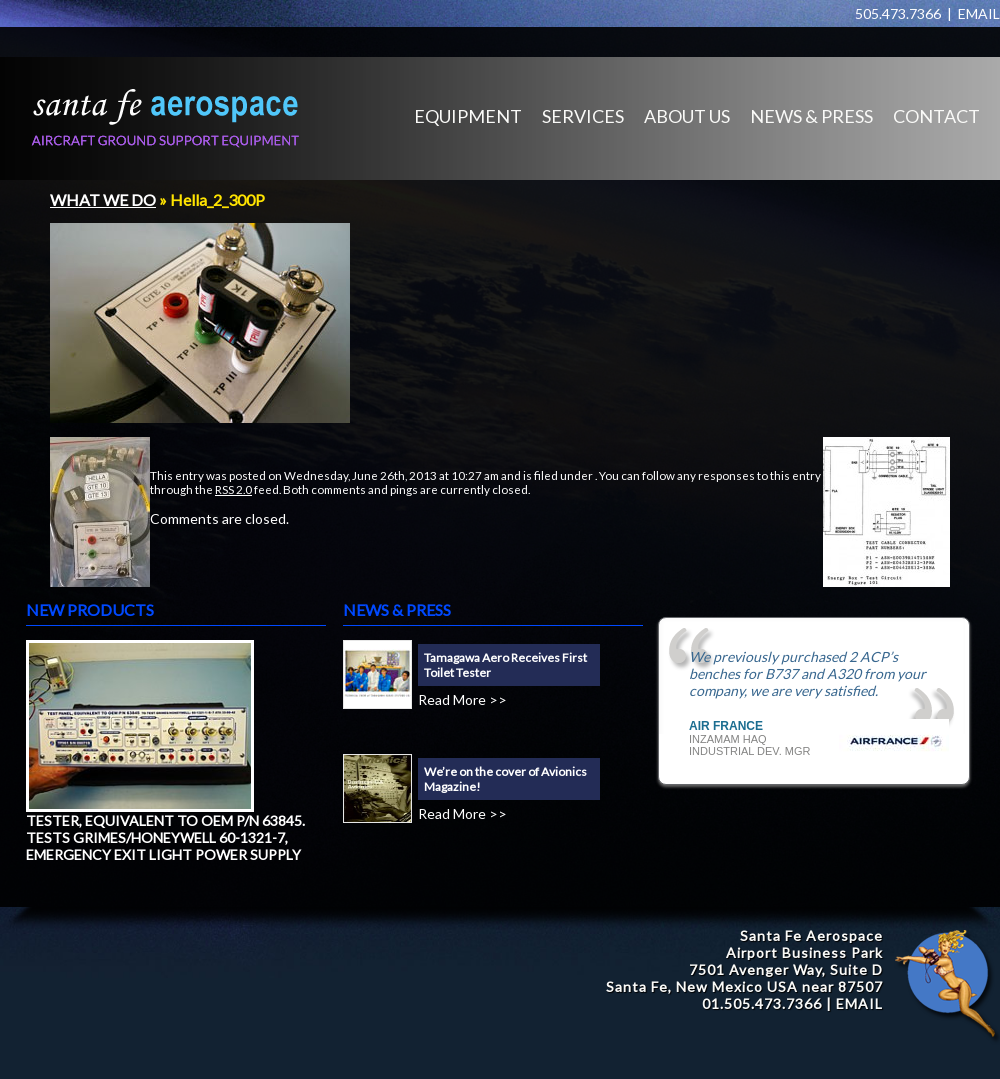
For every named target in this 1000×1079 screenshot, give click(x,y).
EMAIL (979, 13)
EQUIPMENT (468, 116)
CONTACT (936, 116)
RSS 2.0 (233, 489)
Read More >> (462, 699)
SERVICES (583, 116)
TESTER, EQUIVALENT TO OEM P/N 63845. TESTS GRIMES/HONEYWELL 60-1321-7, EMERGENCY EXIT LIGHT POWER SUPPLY (165, 837)
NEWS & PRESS (811, 116)
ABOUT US (687, 116)
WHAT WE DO (103, 199)
